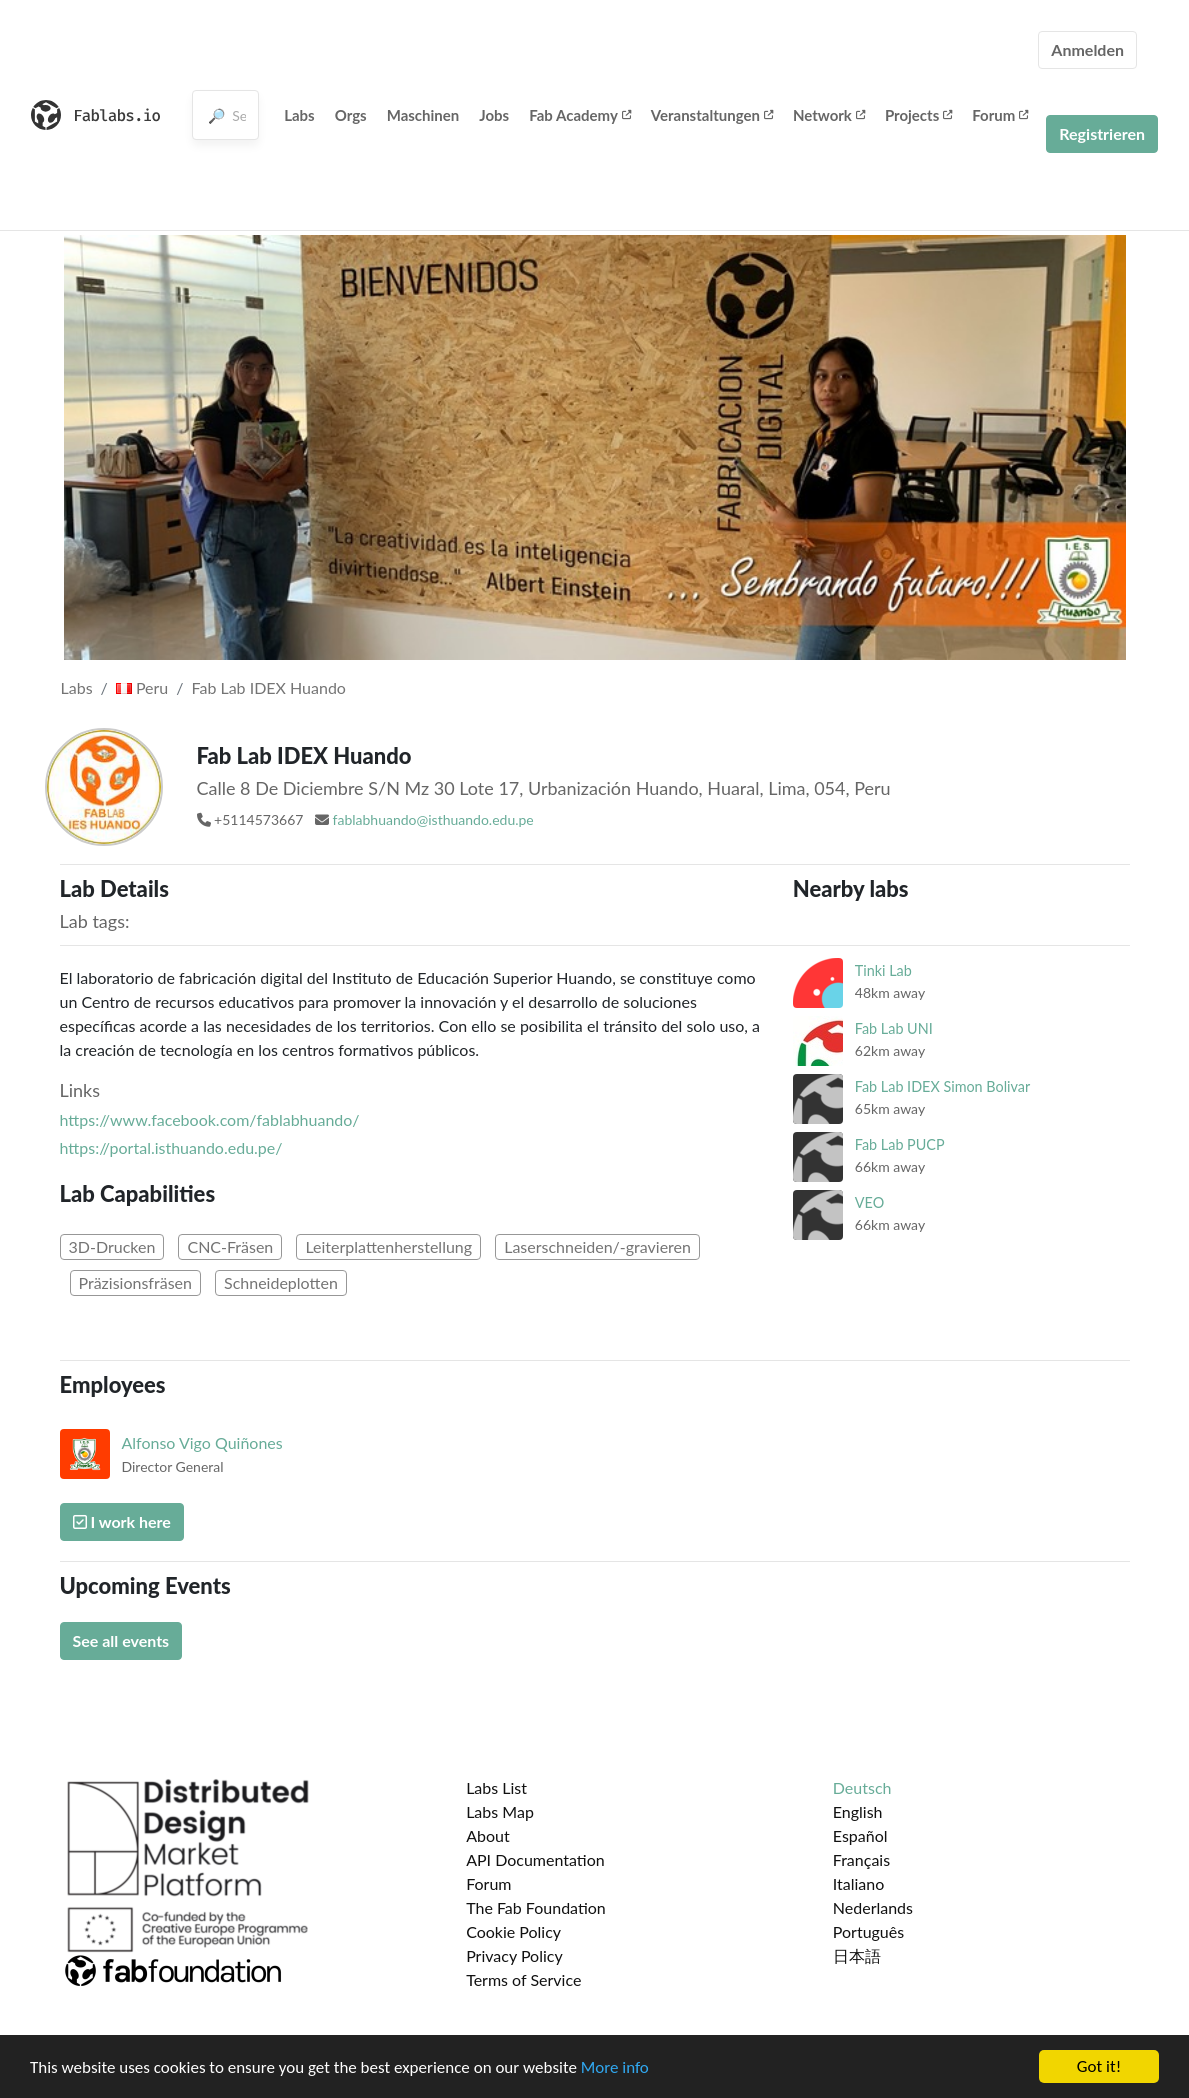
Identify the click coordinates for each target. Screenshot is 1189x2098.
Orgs (351, 115)
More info (615, 2067)
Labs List (496, 1787)
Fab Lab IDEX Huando (269, 687)
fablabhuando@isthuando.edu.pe (433, 819)
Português (868, 1931)
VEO (869, 1202)
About (488, 1835)
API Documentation (535, 1859)
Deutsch (862, 1787)
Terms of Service (523, 1979)
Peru (142, 687)
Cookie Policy (513, 1931)
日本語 (857, 1955)
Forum (1000, 115)
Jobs (494, 115)
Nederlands (873, 1907)
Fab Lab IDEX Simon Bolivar (942, 1086)
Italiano (859, 1883)
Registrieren (1102, 133)
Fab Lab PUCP (900, 1144)
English (858, 1811)
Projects (918, 115)
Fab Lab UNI (894, 1028)
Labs (299, 115)
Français (861, 1859)
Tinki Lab (883, 970)
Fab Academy (580, 115)
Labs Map (500, 1811)
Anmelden (1087, 49)
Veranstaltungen (712, 115)
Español (860, 1835)
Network (829, 115)
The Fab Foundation (536, 1907)
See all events (121, 1640)
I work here (122, 1521)
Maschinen (423, 115)
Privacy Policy (514, 1955)
